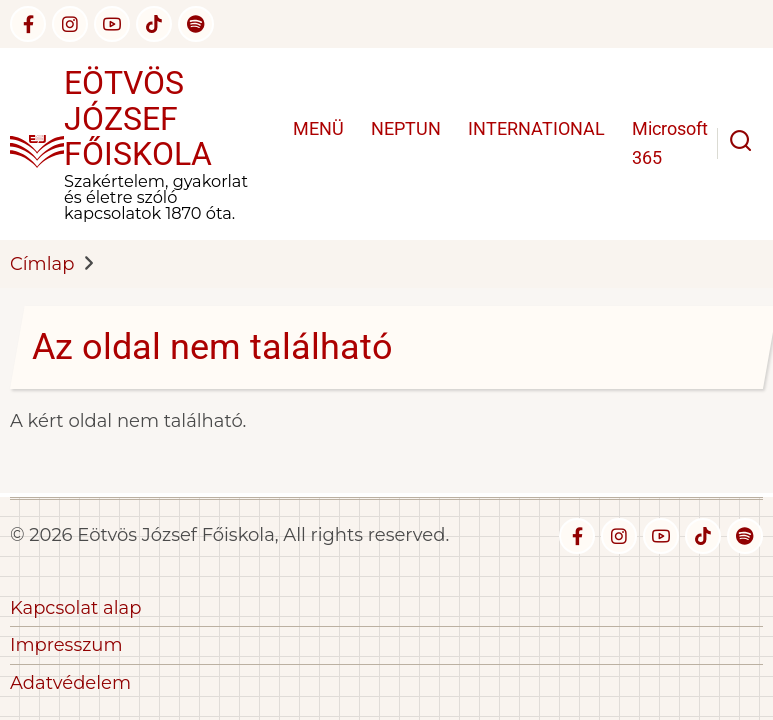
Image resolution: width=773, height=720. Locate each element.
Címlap (42, 264)
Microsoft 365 (670, 143)
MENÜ (318, 128)
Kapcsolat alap (75, 608)
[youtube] (112, 24)
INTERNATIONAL (536, 128)
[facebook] (28, 24)
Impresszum (66, 645)
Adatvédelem (70, 683)
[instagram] (70, 24)
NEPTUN (406, 128)
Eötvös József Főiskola (138, 118)
